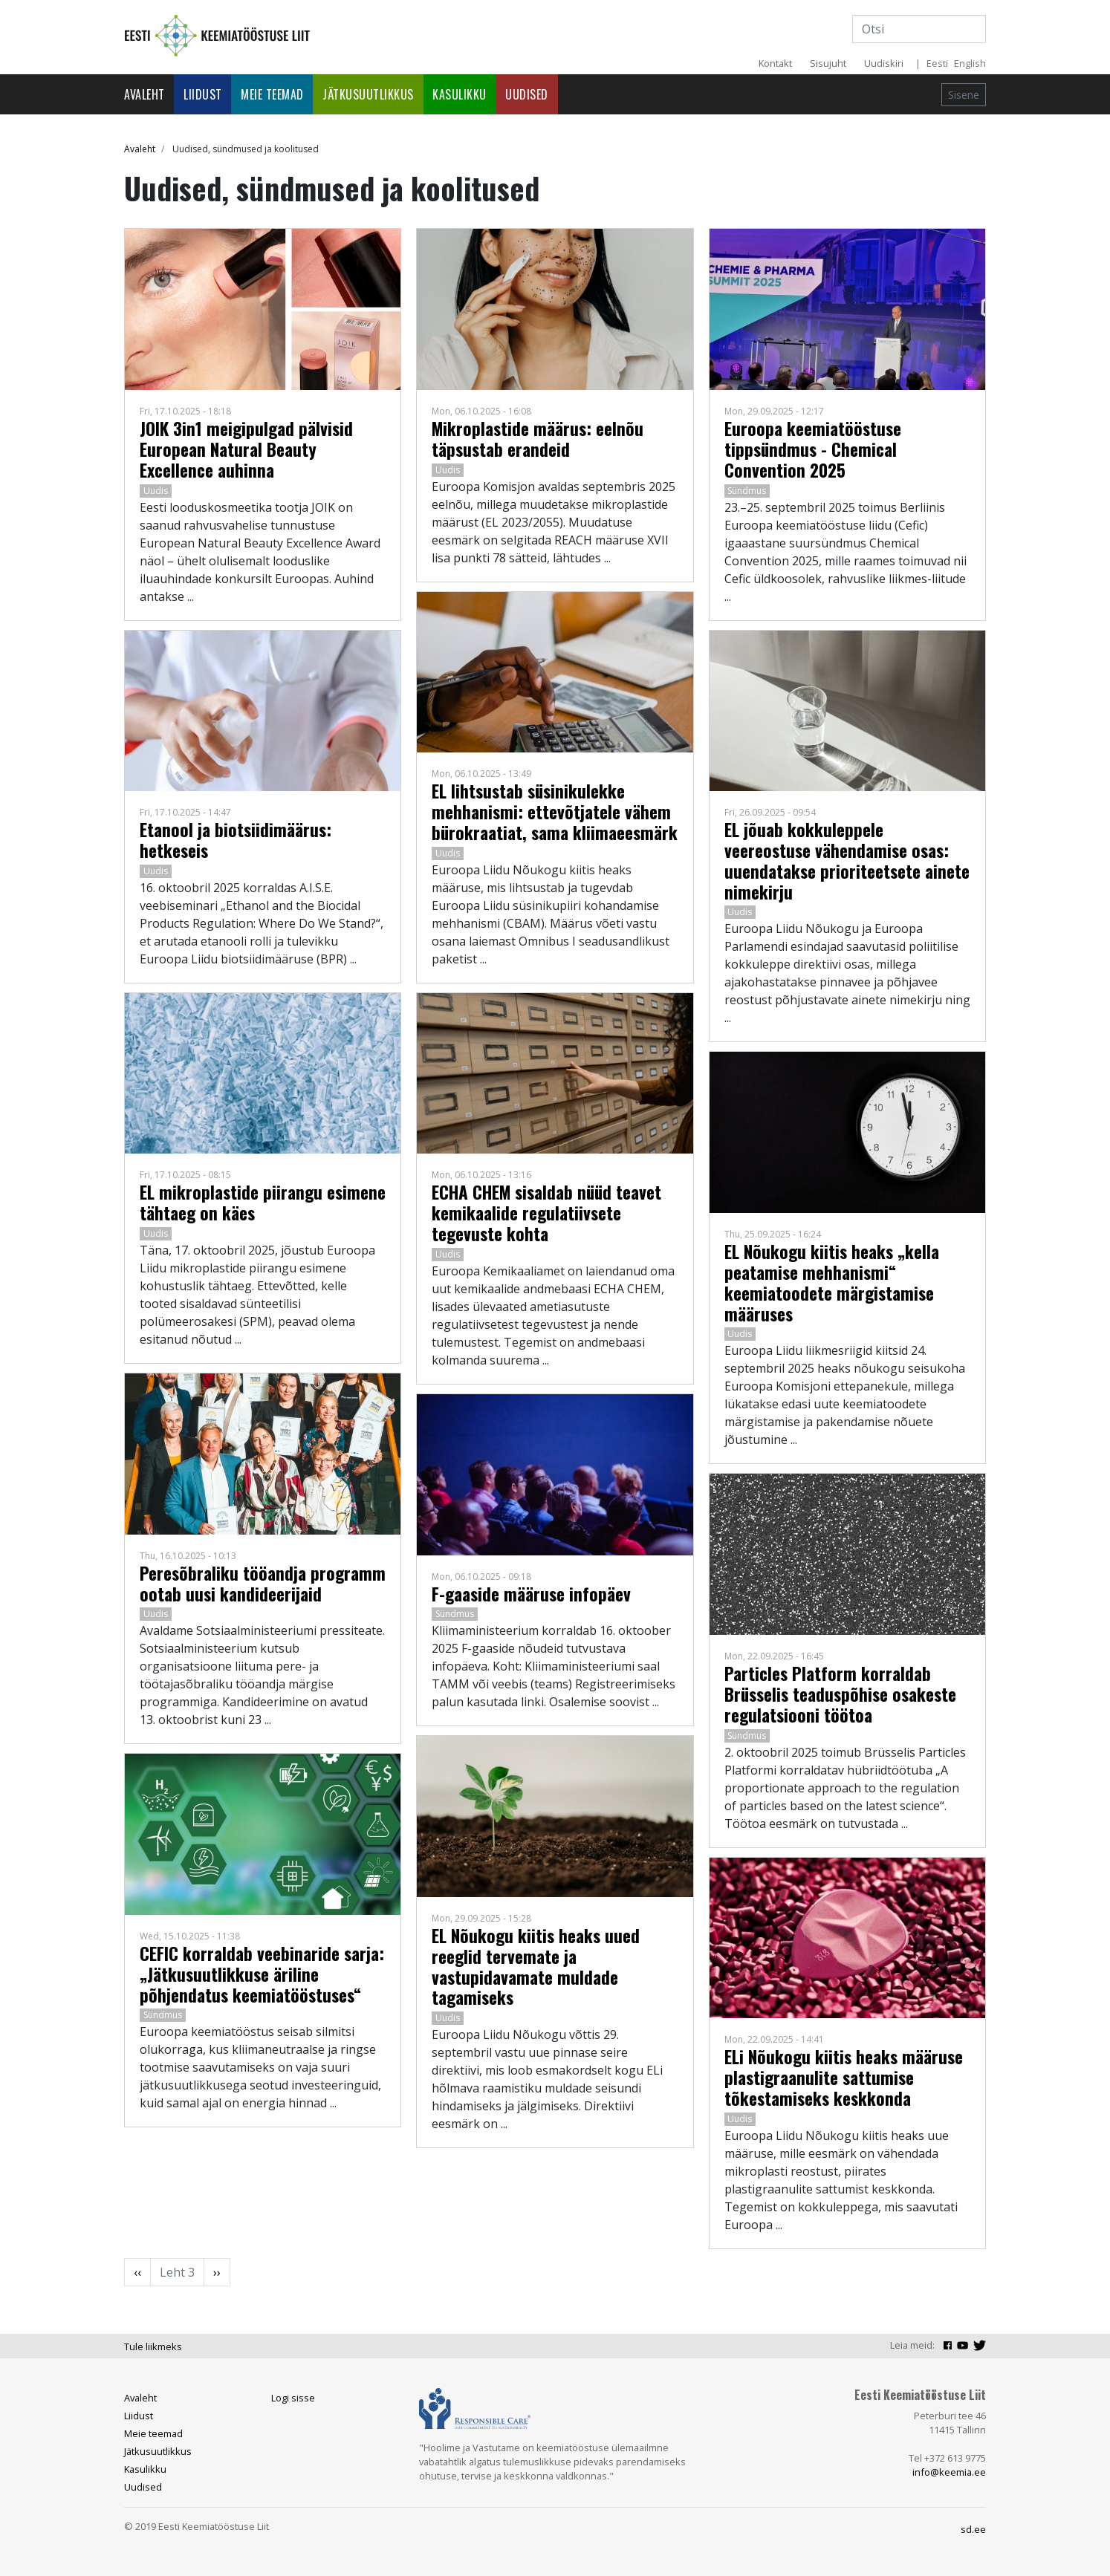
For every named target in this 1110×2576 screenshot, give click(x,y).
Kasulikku (459, 94)
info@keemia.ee (949, 2472)
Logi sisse (293, 2397)
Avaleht (144, 94)
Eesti (937, 63)
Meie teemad (272, 94)
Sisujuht (828, 63)
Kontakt (775, 63)
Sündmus (162, 2015)
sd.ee (973, 2529)
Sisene (963, 95)
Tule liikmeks (153, 2346)
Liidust (203, 94)
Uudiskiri (883, 63)
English (970, 63)
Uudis (155, 490)
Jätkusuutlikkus (368, 94)
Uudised (526, 94)
